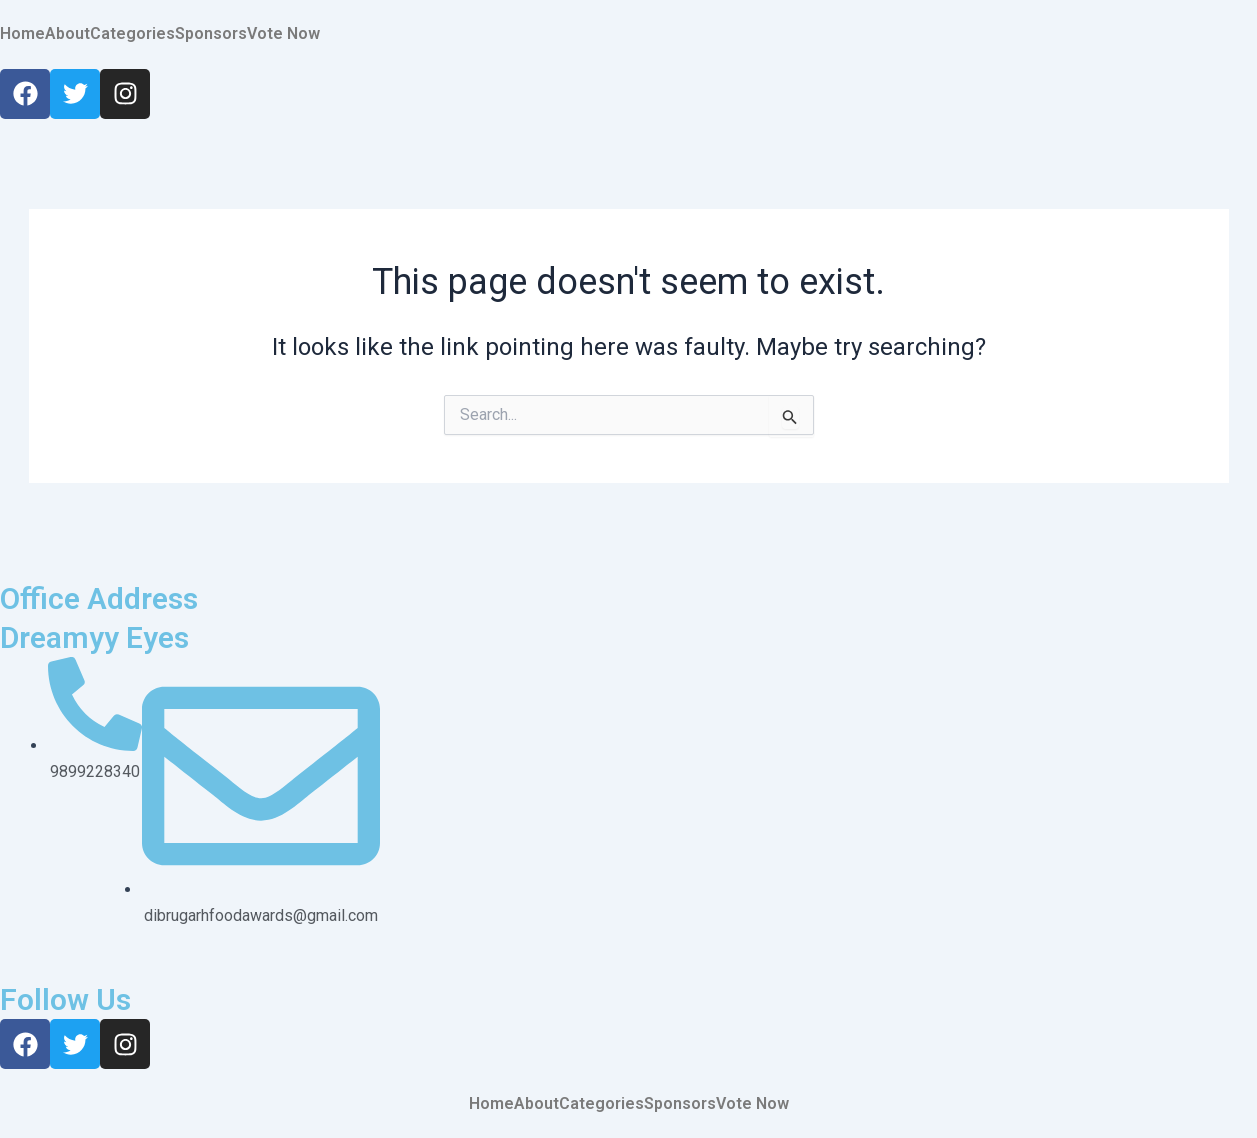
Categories (132, 34)
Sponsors (211, 34)
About (67, 34)
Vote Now (283, 34)
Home (22, 34)
